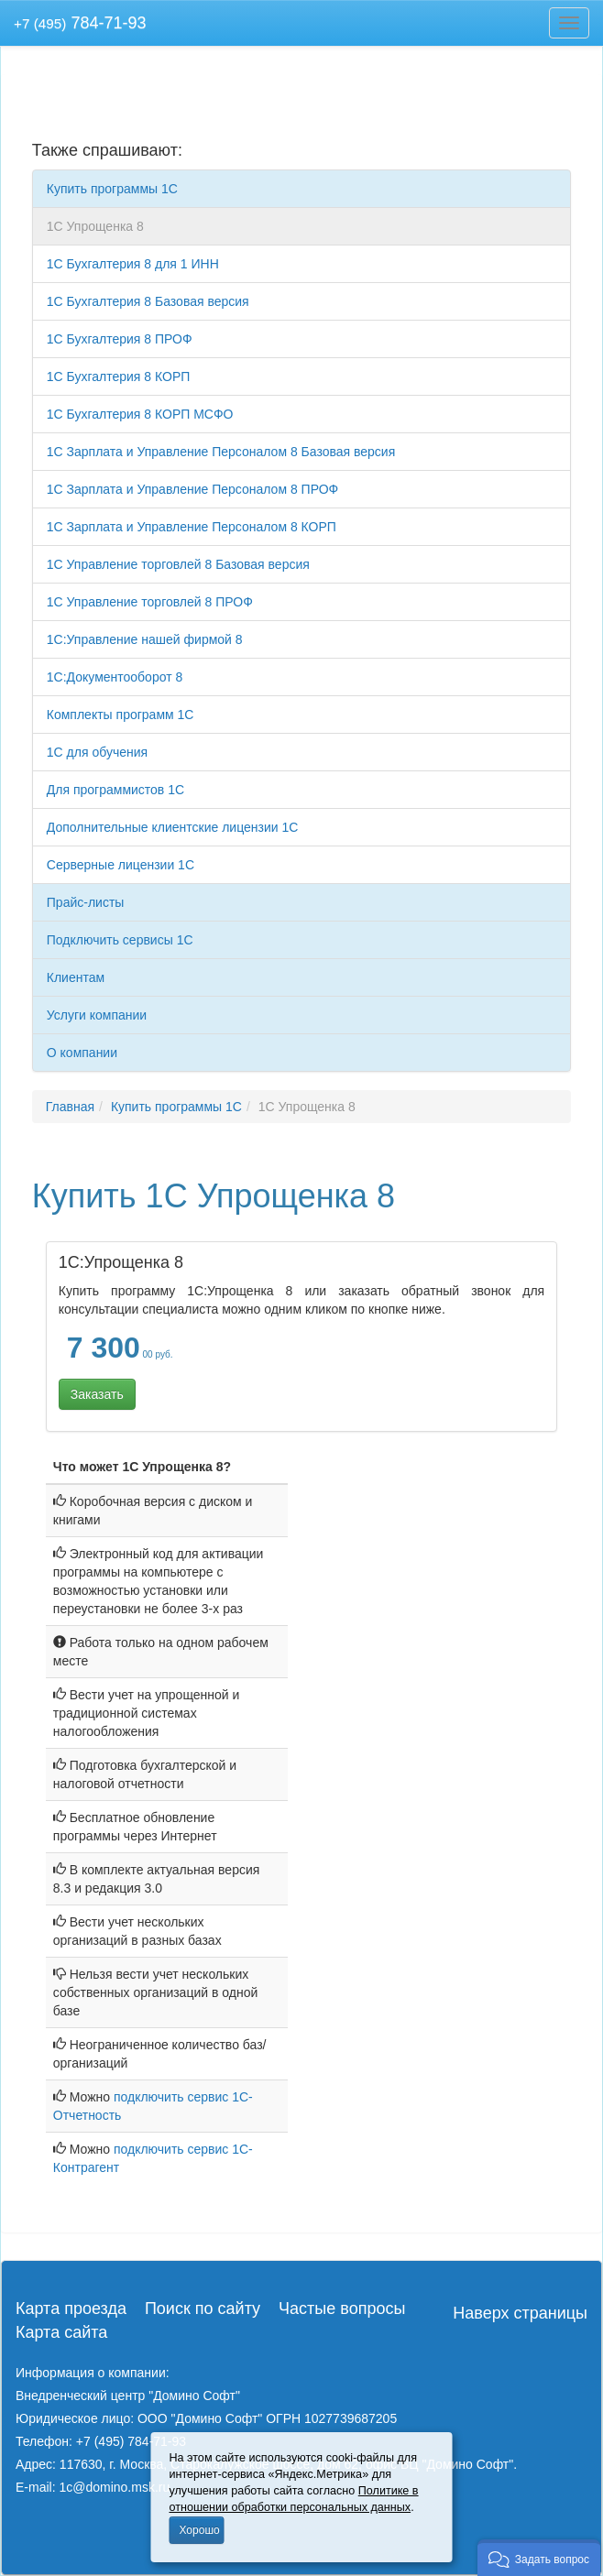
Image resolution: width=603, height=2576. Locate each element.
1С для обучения (97, 752)
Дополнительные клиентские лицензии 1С (173, 827)
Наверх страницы (520, 2313)
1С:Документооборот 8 (114, 677)
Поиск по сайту (202, 2308)
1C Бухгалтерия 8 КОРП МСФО (140, 414)
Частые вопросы (342, 2308)
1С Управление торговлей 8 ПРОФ (150, 602)
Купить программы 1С (112, 188)
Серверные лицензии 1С (120, 864)
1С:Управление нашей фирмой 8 (145, 639)
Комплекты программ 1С (120, 714)
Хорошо (200, 2530)
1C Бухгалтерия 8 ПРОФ (119, 339)
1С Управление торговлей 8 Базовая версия (178, 564)
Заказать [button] (97, 1394)
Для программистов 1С (115, 789)
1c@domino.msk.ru (114, 2487)
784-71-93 (80, 23)
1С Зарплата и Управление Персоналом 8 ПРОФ (192, 489)
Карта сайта (61, 2332)
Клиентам (75, 977)
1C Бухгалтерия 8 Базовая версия (148, 301)
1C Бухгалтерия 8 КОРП (119, 376)
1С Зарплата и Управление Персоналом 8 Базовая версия (221, 451)
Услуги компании (97, 1015)
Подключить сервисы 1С (120, 940)
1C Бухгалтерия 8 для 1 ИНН (133, 264)
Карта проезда (71, 2308)
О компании (82, 1052)
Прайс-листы (86, 902)
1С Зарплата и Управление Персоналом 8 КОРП (191, 526)
